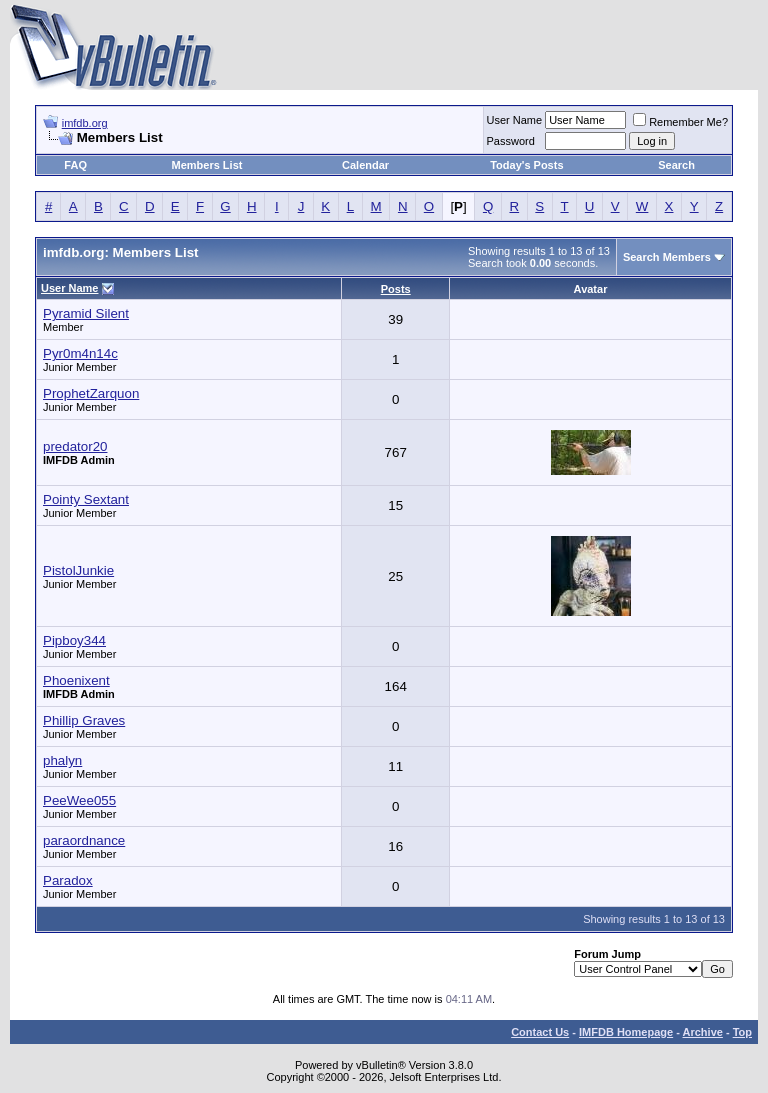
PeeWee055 (79, 800)
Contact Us (540, 1032)
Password (511, 141)
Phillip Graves (84, 720)
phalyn (62, 760)
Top (742, 1032)
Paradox (68, 880)
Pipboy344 (74, 640)
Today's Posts (526, 165)
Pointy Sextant (86, 499)
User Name (515, 120)
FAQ (75, 165)
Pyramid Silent (86, 313)
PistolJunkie (78, 570)
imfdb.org (85, 123)
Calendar (365, 165)
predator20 (75, 446)
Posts (396, 289)
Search (676, 165)
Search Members (667, 257)
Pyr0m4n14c (80, 353)
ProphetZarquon (91, 393)
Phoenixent (76, 680)
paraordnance (84, 840)
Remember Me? (680, 122)
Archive (703, 1032)
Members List (207, 165)
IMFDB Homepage (626, 1032)
